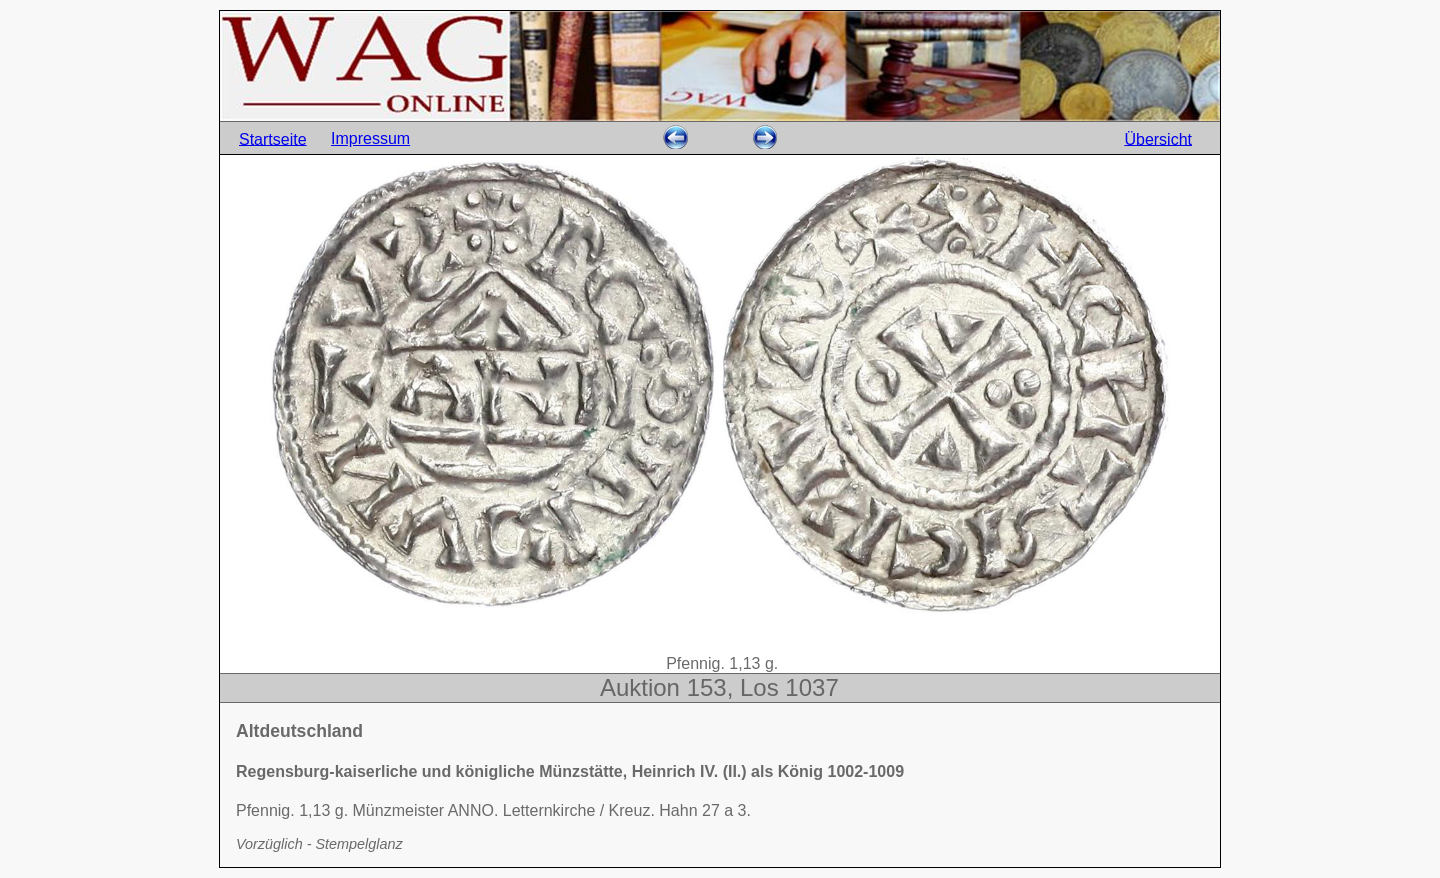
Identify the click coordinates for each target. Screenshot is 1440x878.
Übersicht (1158, 138)
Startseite (273, 138)
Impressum (370, 138)
